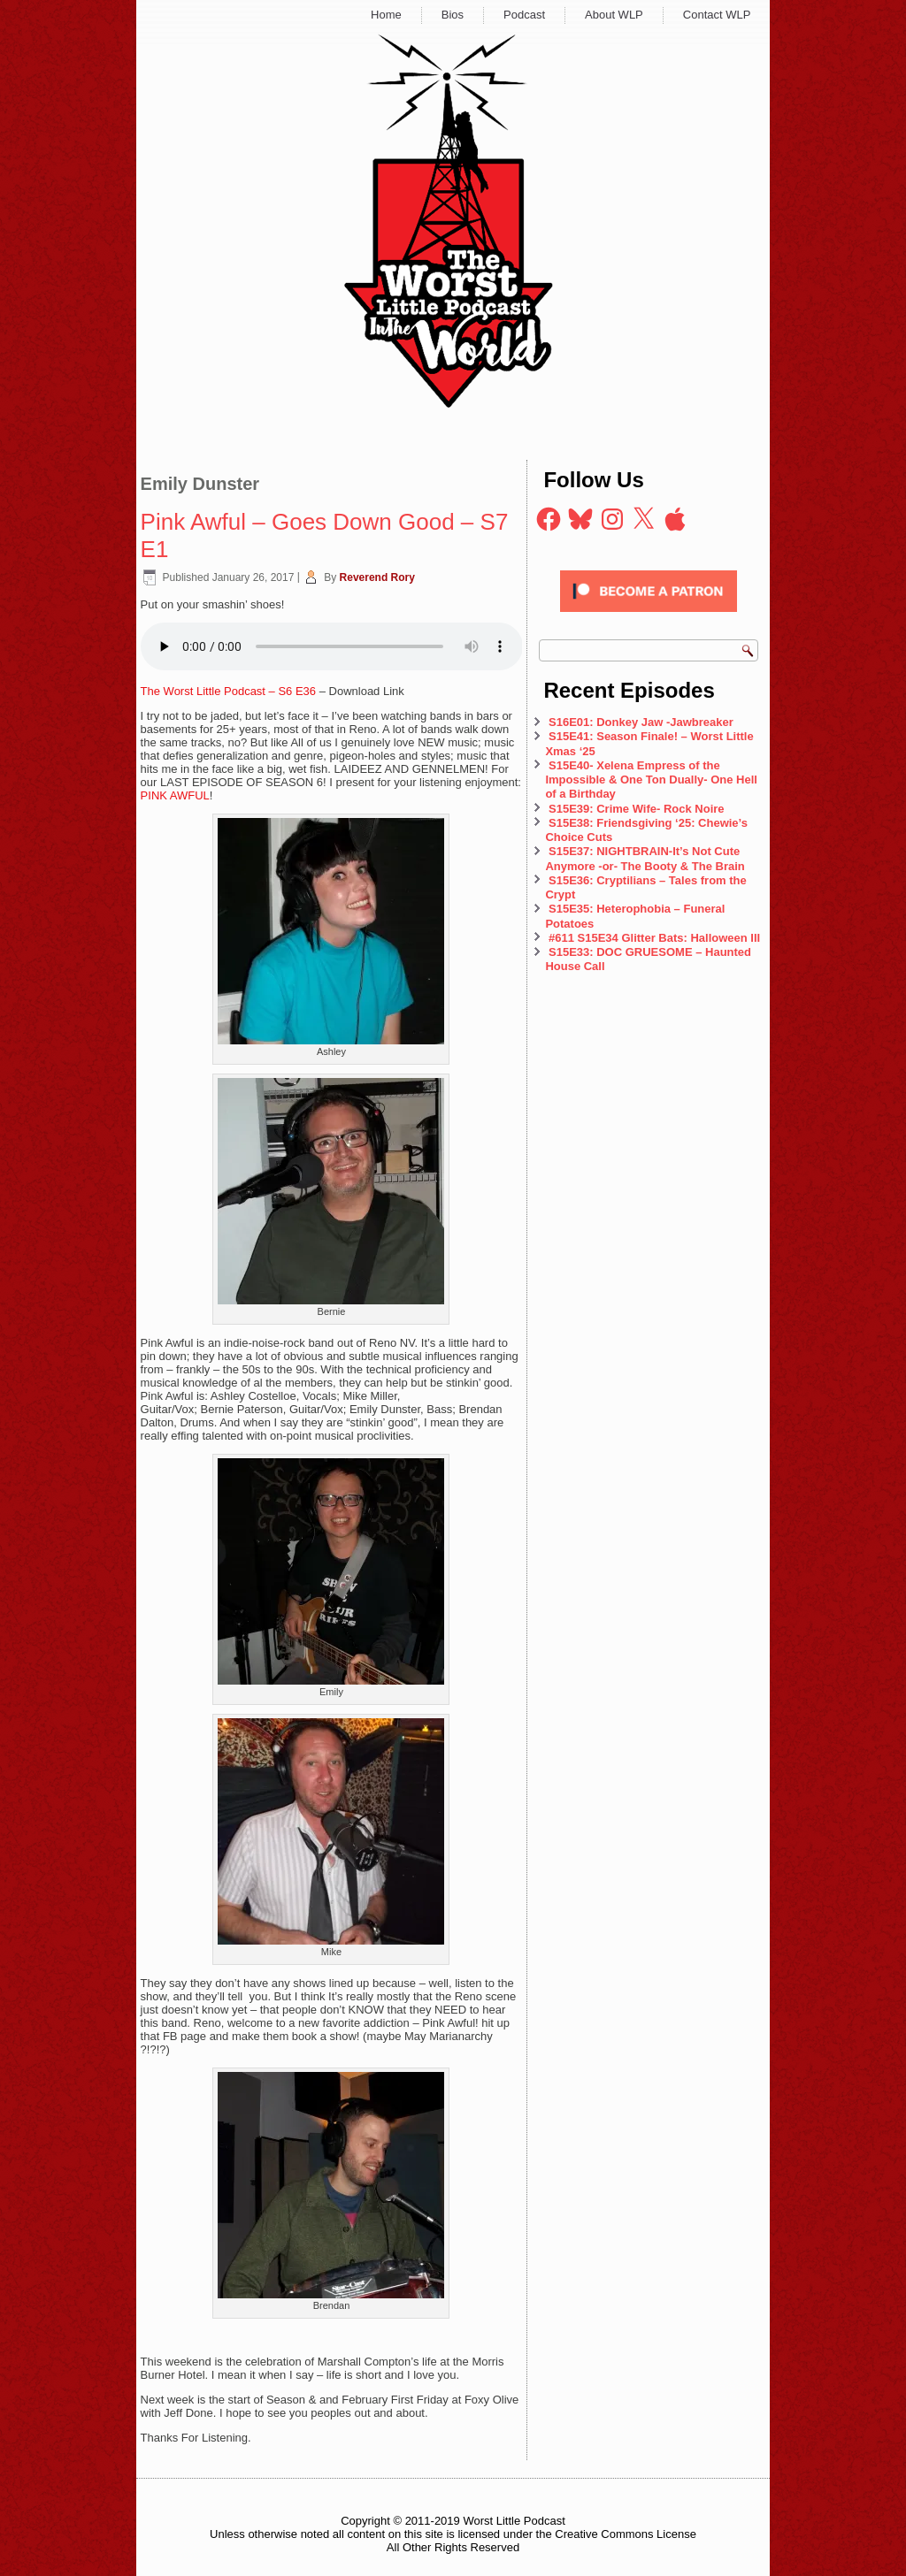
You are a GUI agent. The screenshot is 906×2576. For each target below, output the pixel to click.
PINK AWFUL (175, 795)
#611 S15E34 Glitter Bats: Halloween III (654, 937)
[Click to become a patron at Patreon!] (648, 616)
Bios (452, 14)
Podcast (524, 14)
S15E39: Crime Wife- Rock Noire (637, 808)
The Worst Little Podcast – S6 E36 (228, 691)
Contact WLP (717, 14)
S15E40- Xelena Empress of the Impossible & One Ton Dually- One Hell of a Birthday (651, 780)
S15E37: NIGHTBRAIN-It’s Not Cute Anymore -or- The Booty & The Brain (646, 858)
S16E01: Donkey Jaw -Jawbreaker (641, 722)
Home (386, 14)
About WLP (614, 14)
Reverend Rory (377, 577)
